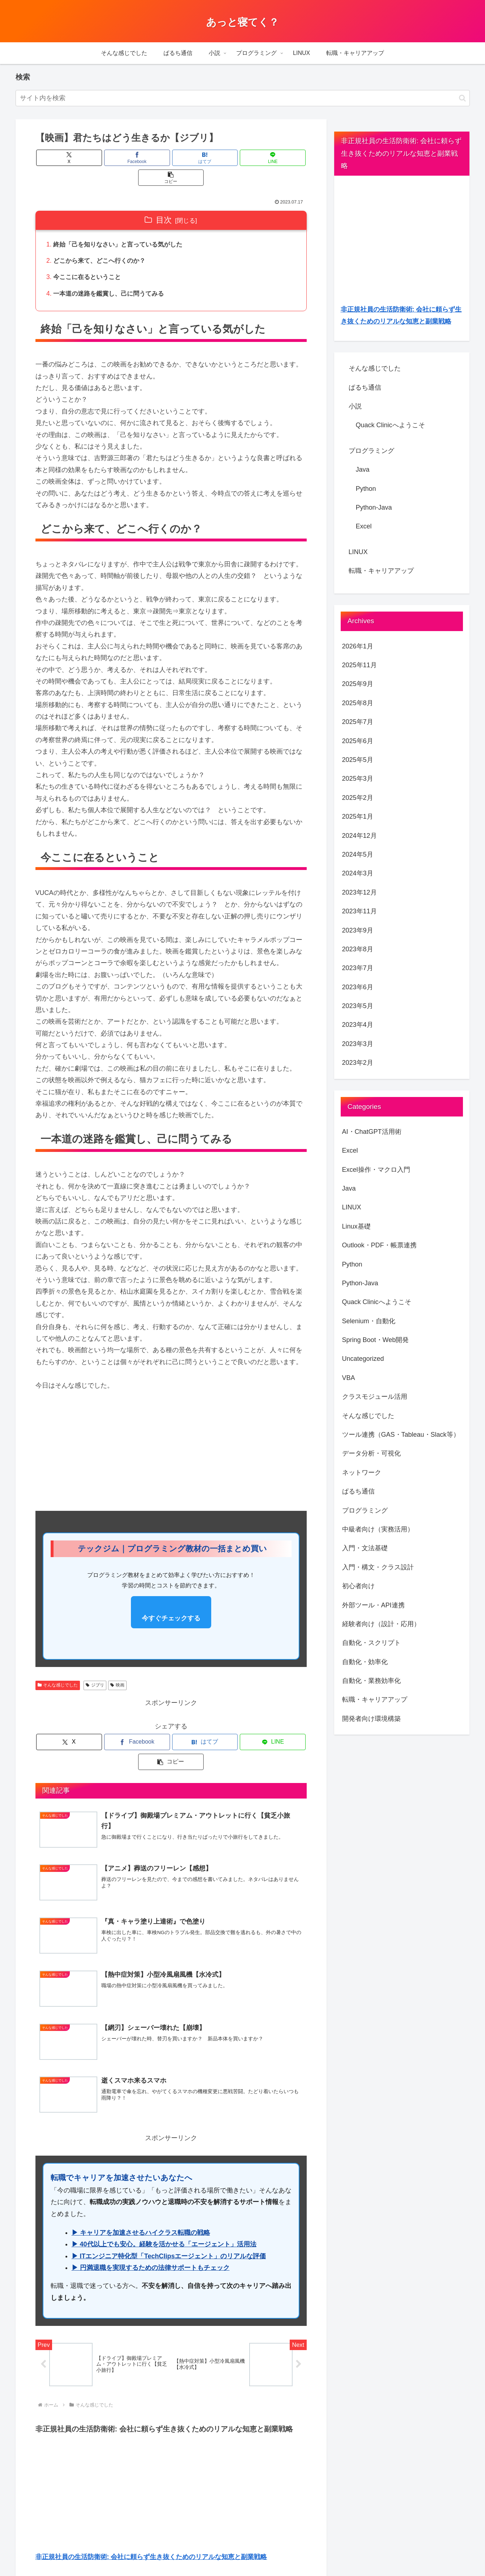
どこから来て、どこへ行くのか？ (103, 241)
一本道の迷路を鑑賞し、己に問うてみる (112, 275)
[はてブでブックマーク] (171, 158)
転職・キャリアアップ (381, 570)
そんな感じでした (58, 1667)
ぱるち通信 (365, 387)
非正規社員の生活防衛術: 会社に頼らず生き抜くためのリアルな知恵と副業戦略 (151, 2521)
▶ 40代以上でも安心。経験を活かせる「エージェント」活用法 (164, 2208)
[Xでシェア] (80, 158)
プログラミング (371, 450)
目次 (164, 200)
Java (363, 469)
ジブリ (95, 1667)
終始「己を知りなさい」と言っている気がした (122, 224)
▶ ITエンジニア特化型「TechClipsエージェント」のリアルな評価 (169, 2219)
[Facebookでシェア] (125, 158)
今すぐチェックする (171, 1600)
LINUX (358, 552)
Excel (364, 526)
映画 (117, 1667)
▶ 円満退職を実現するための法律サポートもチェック (151, 2231)
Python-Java (374, 507)
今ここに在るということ (89, 258)
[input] (243, 98)
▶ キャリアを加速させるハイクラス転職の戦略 (141, 2196)
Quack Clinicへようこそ (390, 425)
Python (366, 488)
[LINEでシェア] (216, 158)
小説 (355, 406)
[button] (462, 98)
